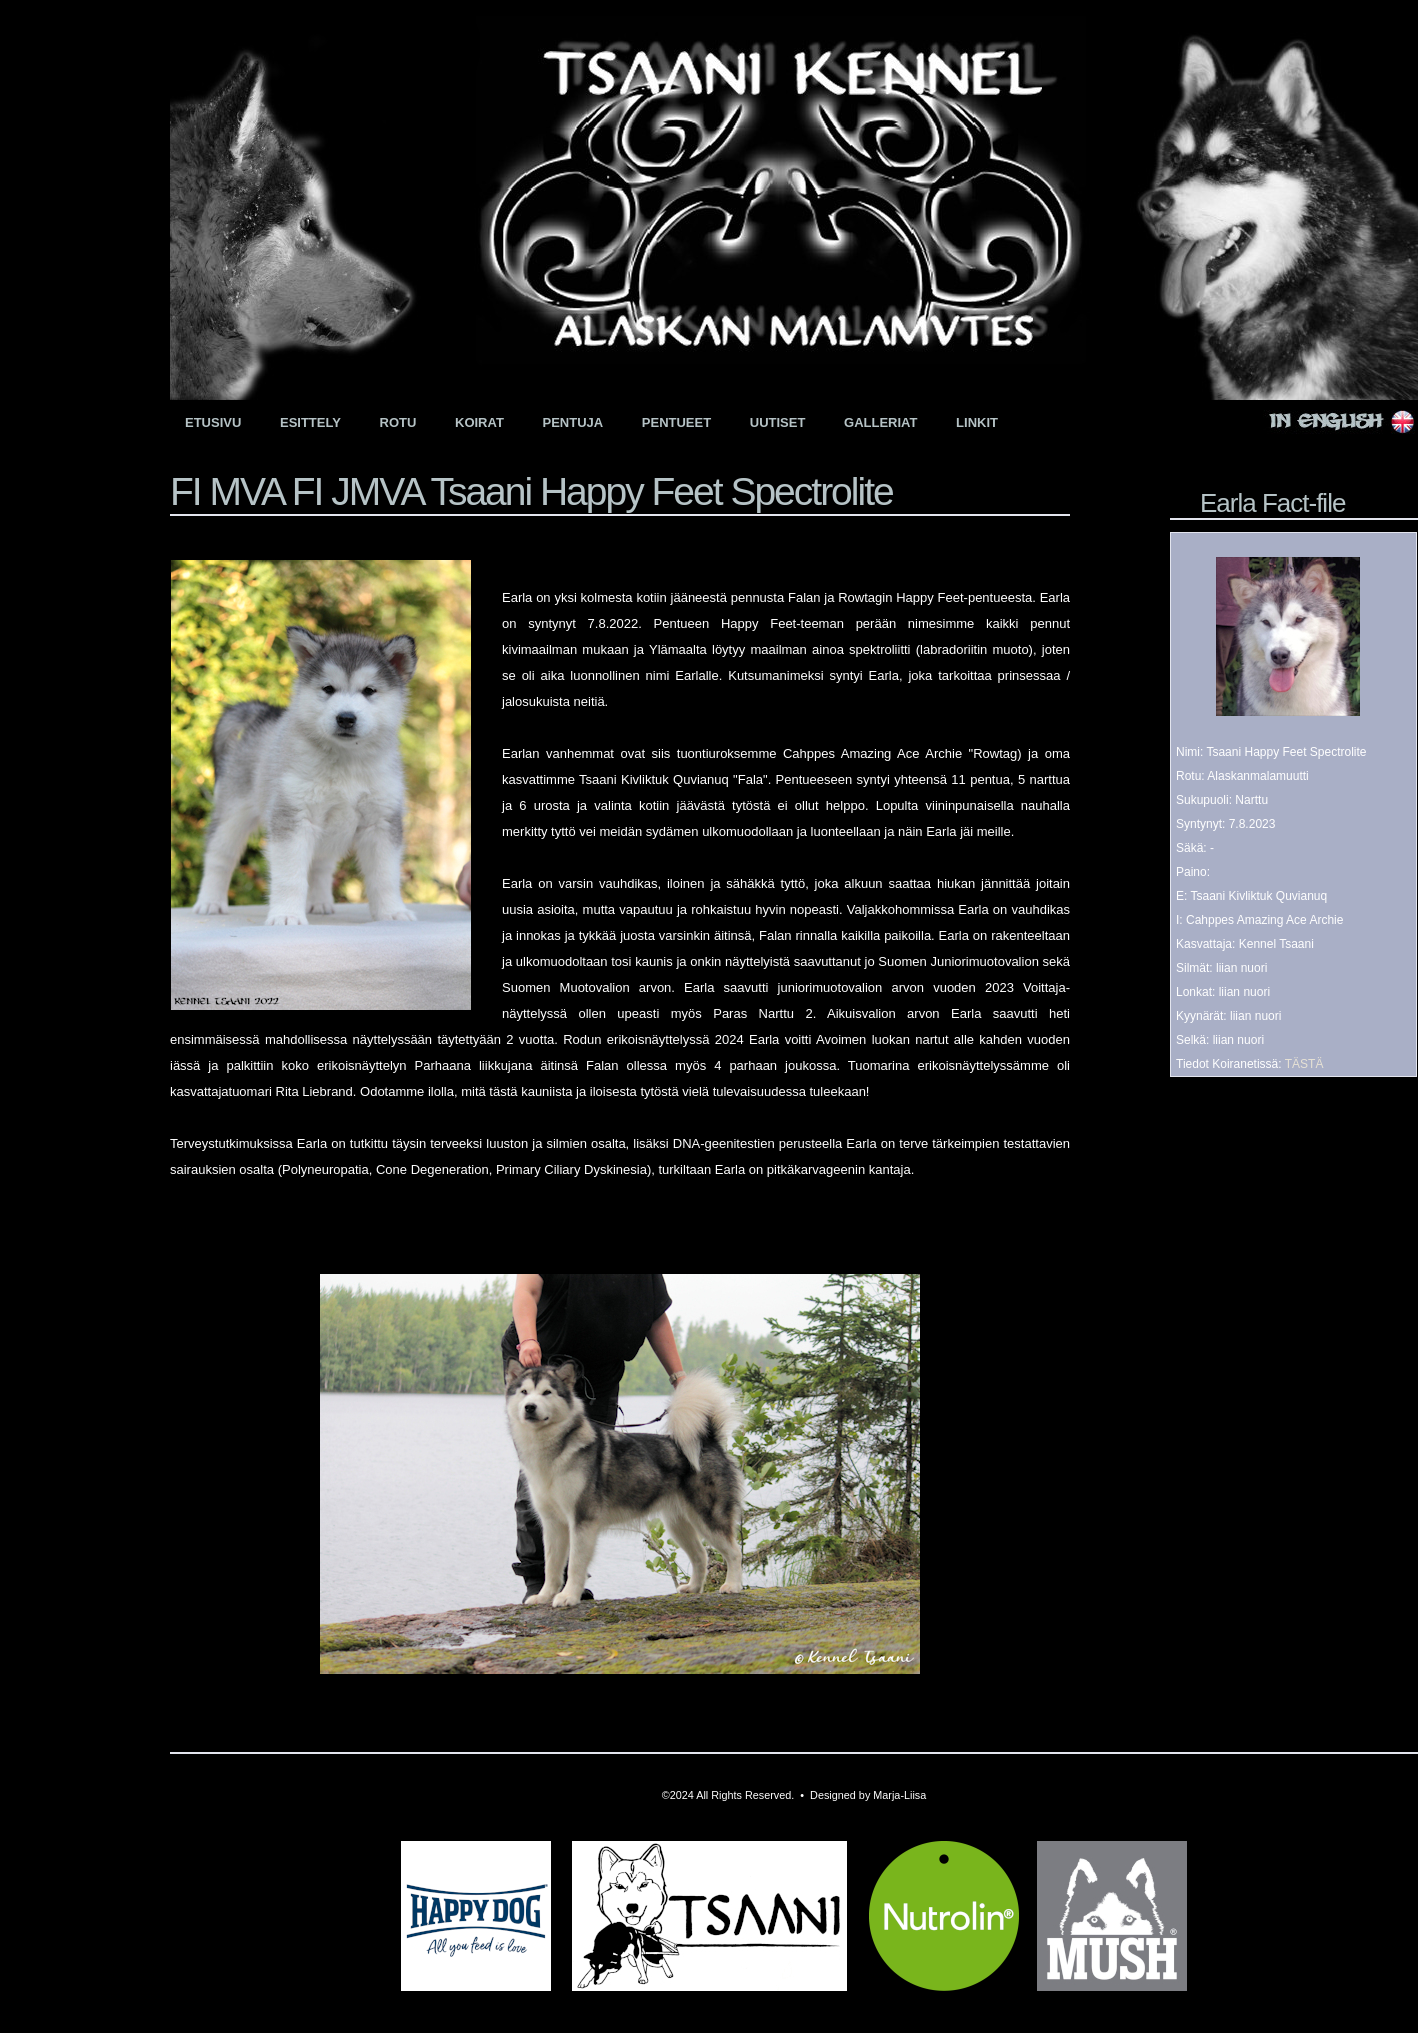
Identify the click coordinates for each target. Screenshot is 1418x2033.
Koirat (479, 422)
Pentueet (676, 422)
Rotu (398, 422)
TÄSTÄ (1304, 1064)
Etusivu (213, 422)
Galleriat (880, 422)
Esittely (310, 422)
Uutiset (778, 422)
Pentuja (573, 422)
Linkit (977, 422)
